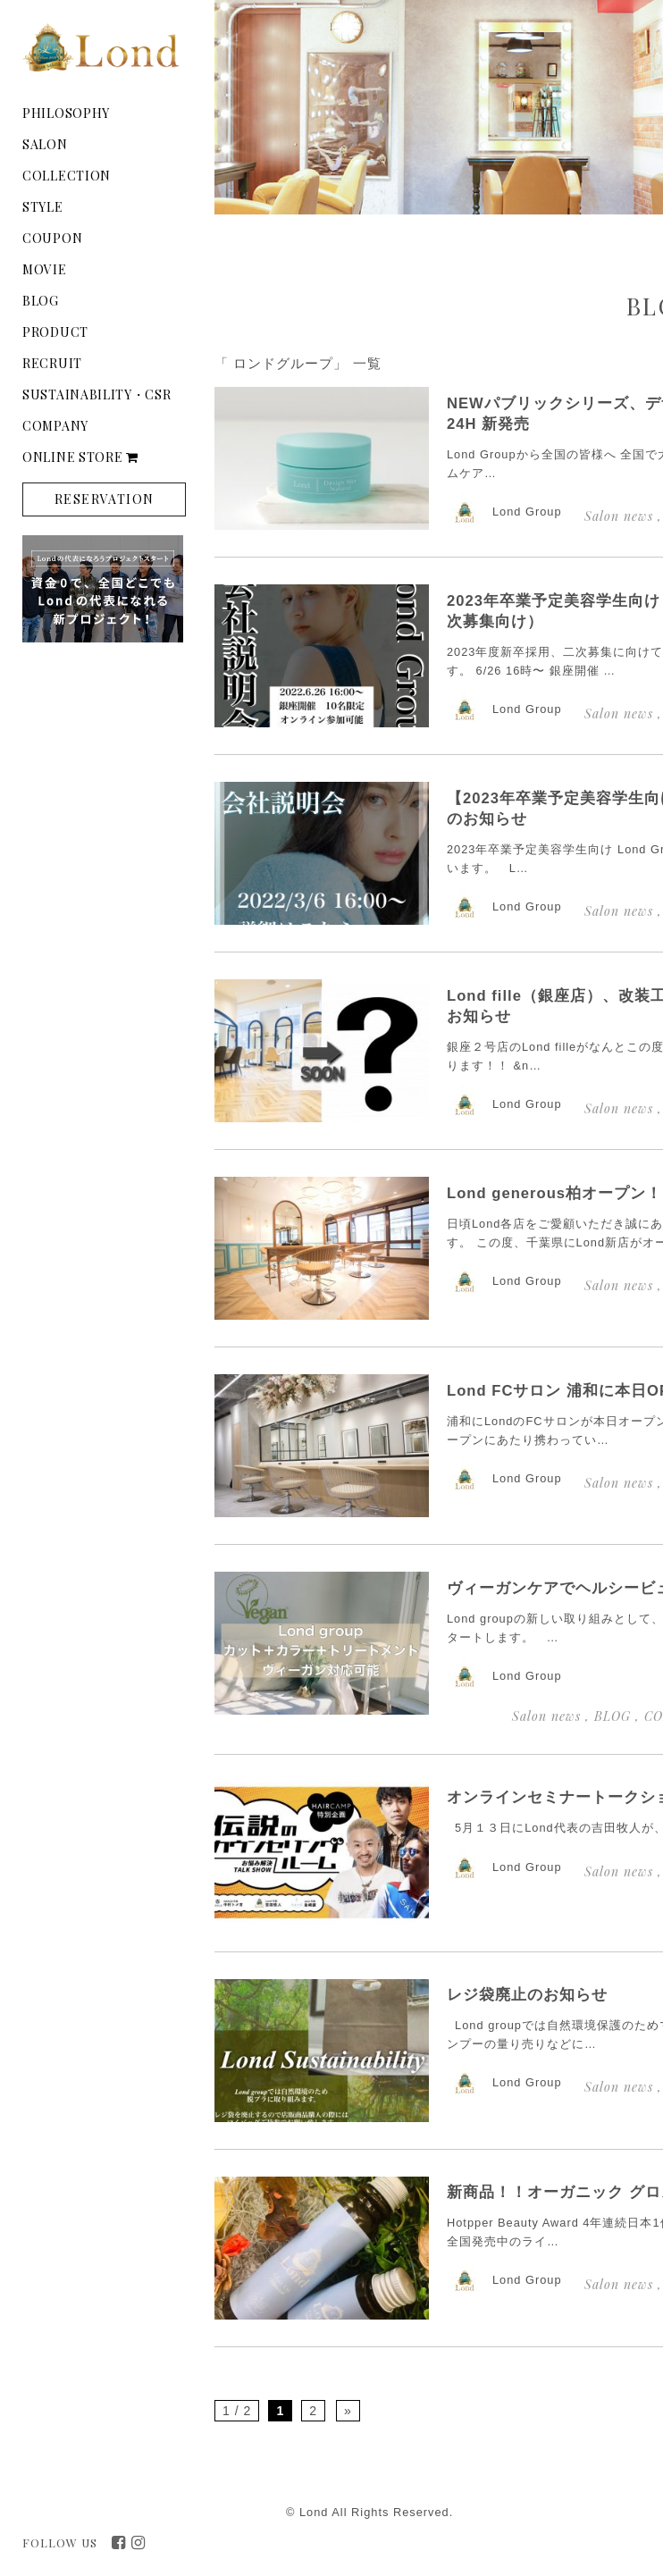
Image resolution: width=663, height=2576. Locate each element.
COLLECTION (66, 175)
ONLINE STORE (80, 457)
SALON (45, 144)
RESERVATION (104, 499)
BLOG (40, 300)
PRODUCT (55, 331)
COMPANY (55, 425)
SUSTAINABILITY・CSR (97, 394)
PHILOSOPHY (66, 113)
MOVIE (44, 269)
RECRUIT (52, 363)
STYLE (42, 206)
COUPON (52, 238)
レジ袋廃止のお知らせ (527, 1994)
